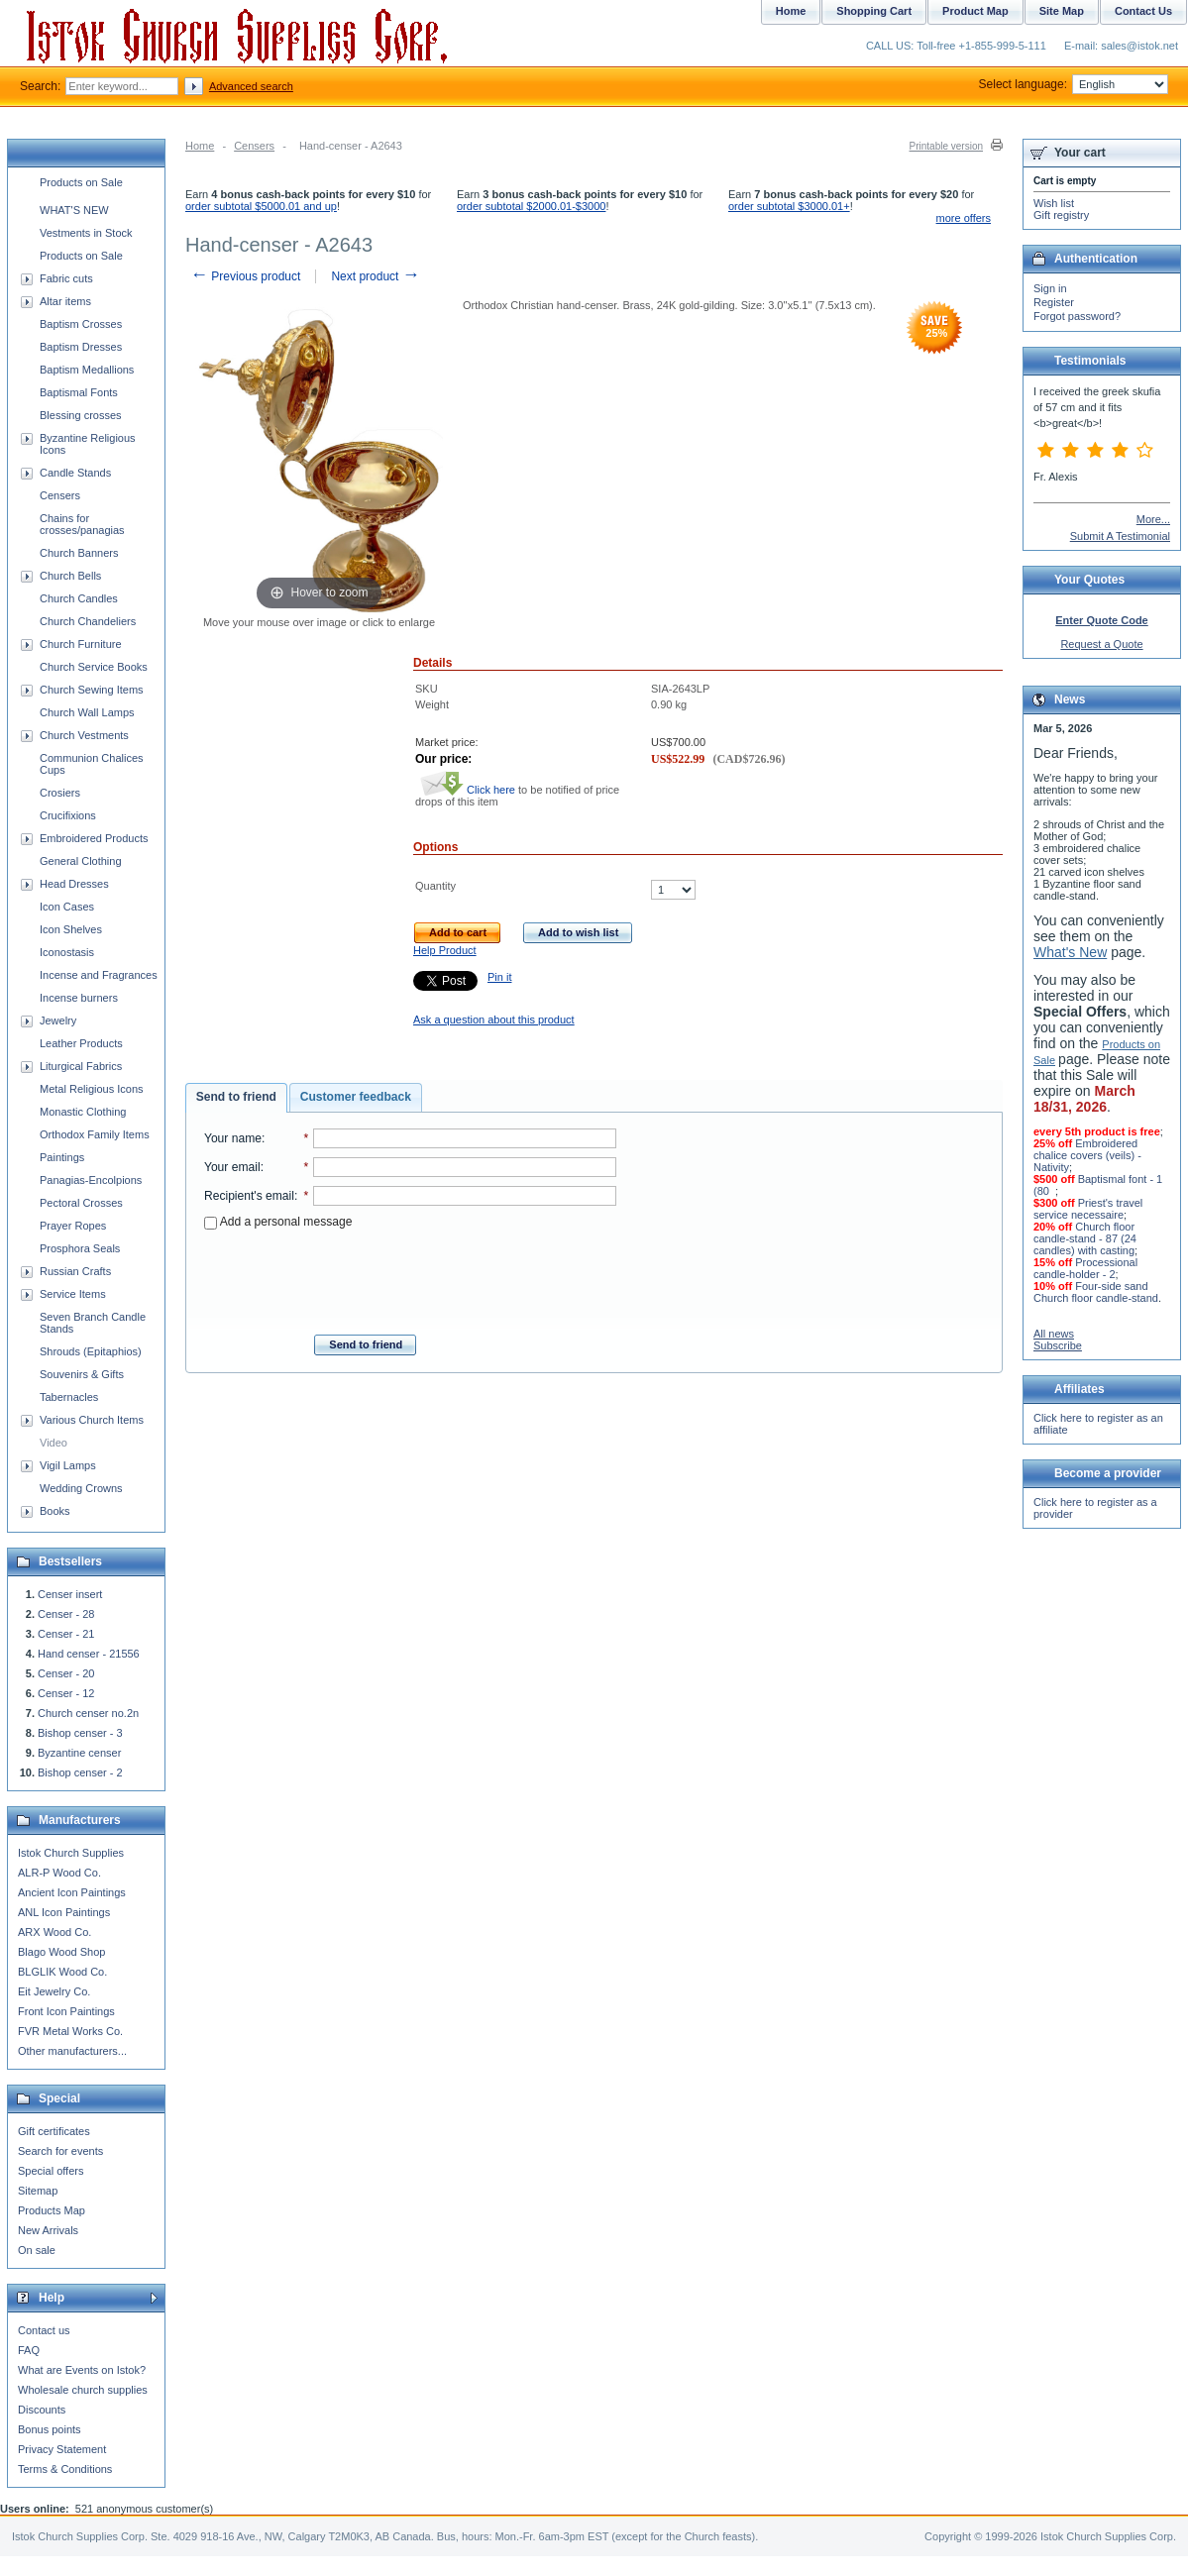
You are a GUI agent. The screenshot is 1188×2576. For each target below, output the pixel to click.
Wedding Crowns (81, 1488)
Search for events (60, 2151)
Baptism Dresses (81, 347)
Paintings (62, 1157)
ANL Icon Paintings (64, 1912)
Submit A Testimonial (1120, 536)
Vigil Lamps (68, 1465)
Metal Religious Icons (92, 1089)
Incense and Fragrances (99, 975)
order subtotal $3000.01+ (789, 206)
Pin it (499, 977)
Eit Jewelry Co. (54, 1991)
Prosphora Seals (80, 1248)
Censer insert (70, 1594)
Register (1053, 302)
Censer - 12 (66, 1693)
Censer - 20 (66, 1673)
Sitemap (37, 2191)
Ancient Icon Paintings (72, 1892)
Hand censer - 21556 (89, 1654)
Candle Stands (75, 473)
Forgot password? (1077, 316)
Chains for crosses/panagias (82, 524)
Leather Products (81, 1043)
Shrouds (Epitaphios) (91, 1351)
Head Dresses (74, 884)
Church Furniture (81, 644)
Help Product (445, 950)
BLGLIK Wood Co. (62, 1972)
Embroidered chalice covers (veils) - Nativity (1087, 1155)
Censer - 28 (66, 1614)
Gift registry (1061, 215)
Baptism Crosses (81, 324)
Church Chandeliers (88, 621)
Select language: (1073, 84)
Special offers (50, 2171)
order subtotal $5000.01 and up (261, 206)
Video (53, 1443)
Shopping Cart (874, 11)
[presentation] (410, 1276)
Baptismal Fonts (79, 392)
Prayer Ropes (73, 1226)
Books (55, 1511)
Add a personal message (278, 1222)
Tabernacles (69, 1397)
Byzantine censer (79, 1753)
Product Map (975, 11)
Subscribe (1057, 1345)
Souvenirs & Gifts (82, 1374)
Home (199, 146)
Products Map (51, 2210)
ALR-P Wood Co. (59, 1872)
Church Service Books (94, 667)
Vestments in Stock (86, 233)
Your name (233, 1138)
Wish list (1053, 203)
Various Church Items (92, 1420)
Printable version (946, 146)
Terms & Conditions (65, 2469)
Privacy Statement (62, 2449)
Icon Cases (67, 906)
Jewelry (58, 1020)
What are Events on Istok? (82, 2370)
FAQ (29, 2350)
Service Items (73, 1294)
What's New (1070, 952)
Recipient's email (249, 1196)
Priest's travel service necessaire (1087, 1209)
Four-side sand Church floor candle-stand (1095, 1292)
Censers (254, 146)
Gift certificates (54, 2131)
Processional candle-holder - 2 (1085, 1268)
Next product (375, 276)
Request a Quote (1101, 644)
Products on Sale (81, 182)
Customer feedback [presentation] (355, 1097)
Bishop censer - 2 (80, 1772)
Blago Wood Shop (61, 1952)
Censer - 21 (66, 1634)
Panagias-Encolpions (91, 1180)
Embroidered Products (94, 838)
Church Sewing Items (92, 690)
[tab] (236, 1098)
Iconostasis (67, 952)
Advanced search (251, 86)
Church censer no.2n (88, 1713)
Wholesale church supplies (83, 2390)
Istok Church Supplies (71, 1853)
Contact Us (1143, 11)
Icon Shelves (71, 929)
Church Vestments (84, 735)
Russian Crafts (75, 1271)
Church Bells (70, 576)
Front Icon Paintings (66, 2011)
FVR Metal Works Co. (70, 2031)
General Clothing (81, 861)
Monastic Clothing (83, 1112)
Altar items (65, 301)
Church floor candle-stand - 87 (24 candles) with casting (1084, 1238)
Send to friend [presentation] (236, 1097)
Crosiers (60, 793)
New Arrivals (48, 2230)
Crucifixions (68, 815)
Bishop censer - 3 (80, 1733)
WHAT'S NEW (74, 210)
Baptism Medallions (87, 370)
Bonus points (49, 2429)
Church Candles (79, 598)
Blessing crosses (81, 415)
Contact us (44, 2330)
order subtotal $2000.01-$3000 (531, 206)
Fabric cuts (66, 278)
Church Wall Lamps (87, 712)
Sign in (1050, 288)
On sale (36, 2250)
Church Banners (79, 553)
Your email (232, 1167)
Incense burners (79, 998)
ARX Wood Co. (54, 1932)
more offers (963, 218)
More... (1153, 519)
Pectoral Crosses (81, 1203)
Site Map (1061, 11)
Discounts (41, 2409)
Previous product (245, 276)
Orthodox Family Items (95, 1134)
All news (1053, 1334)
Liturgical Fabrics (81, 1066)
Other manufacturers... (72, 2051)
